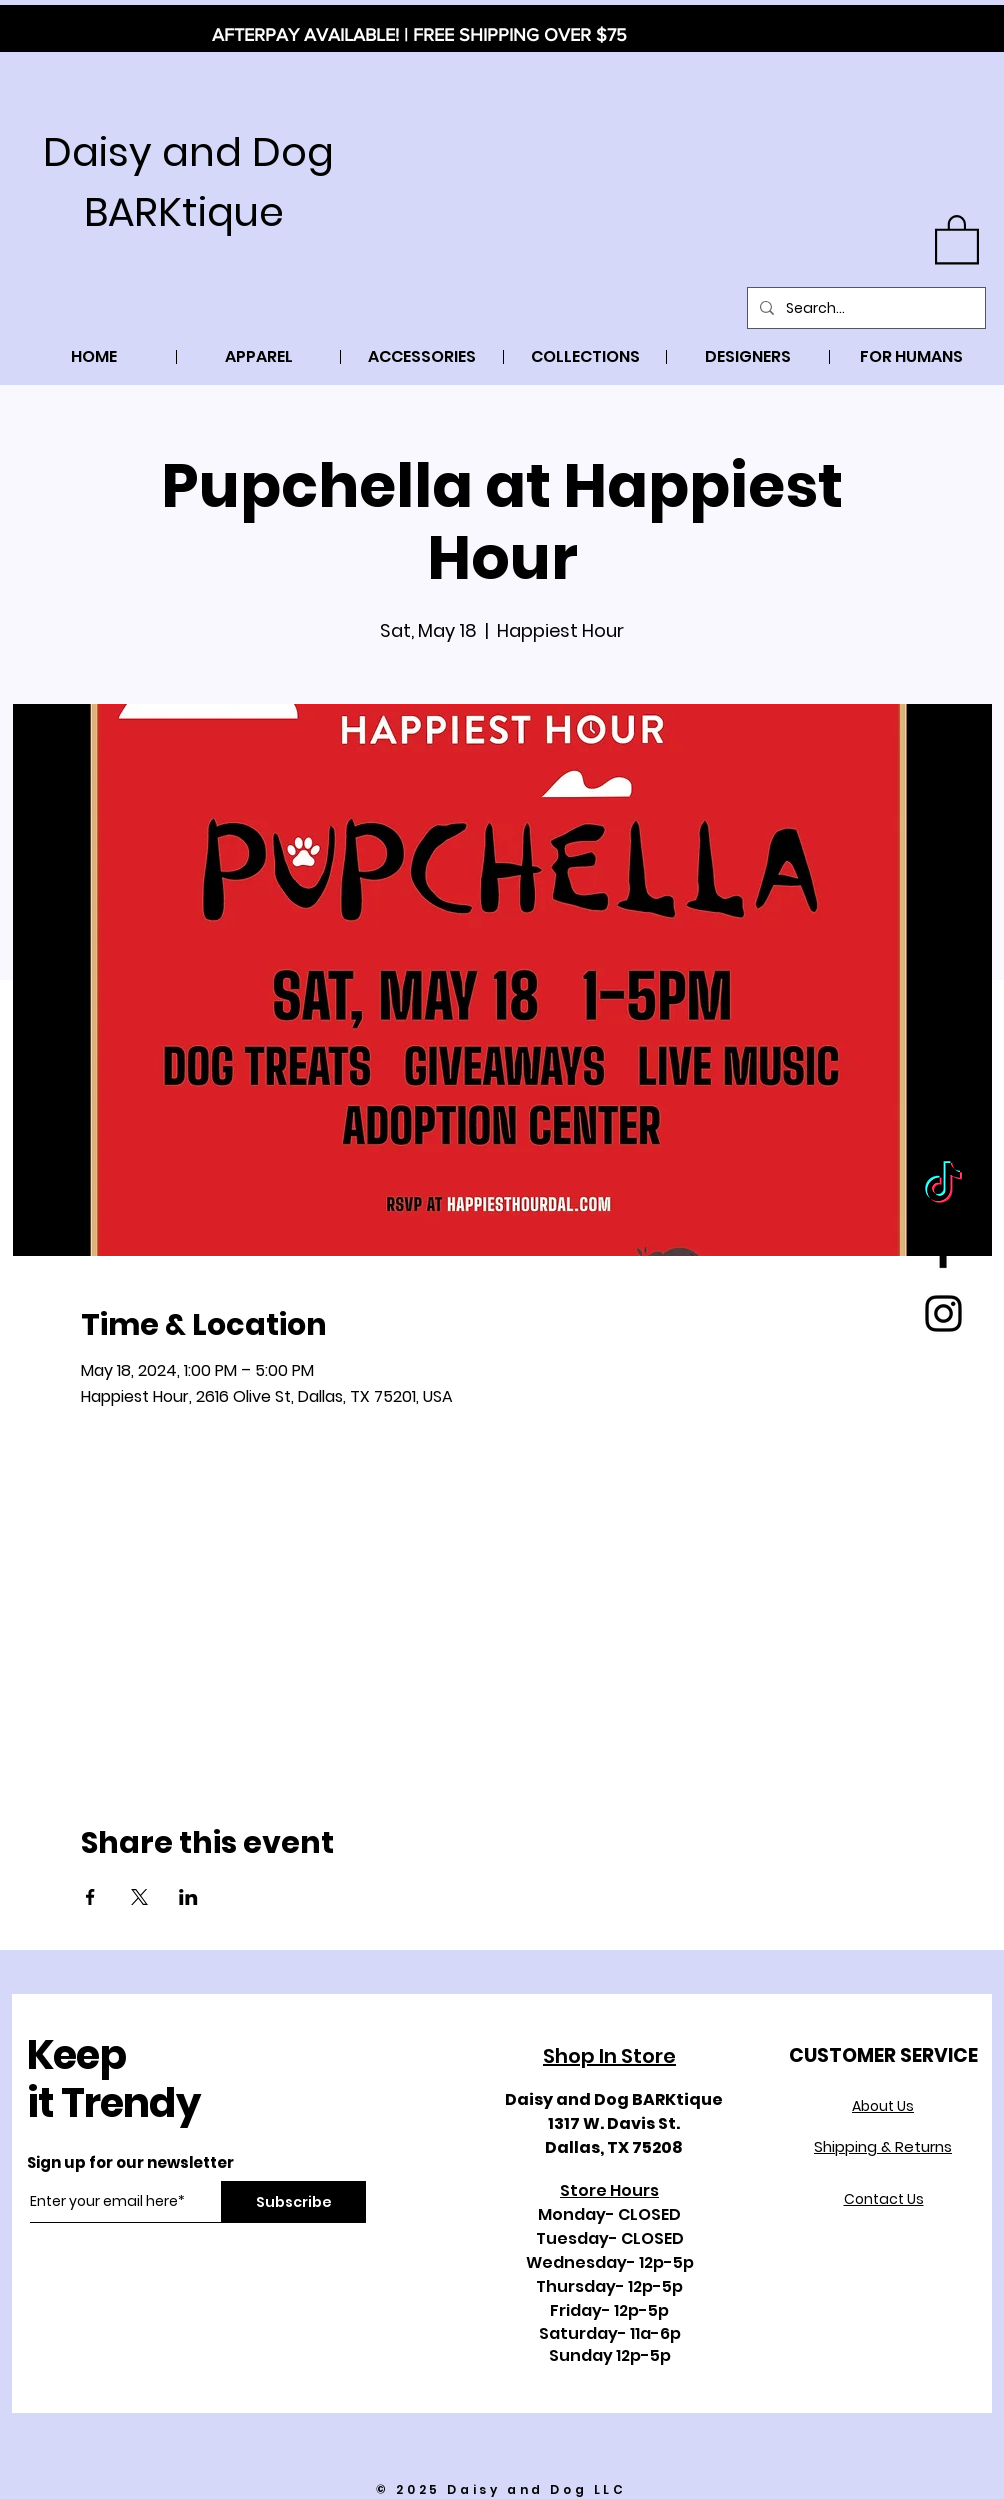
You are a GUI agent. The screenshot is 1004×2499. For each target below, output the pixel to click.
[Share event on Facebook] (90, 1897)
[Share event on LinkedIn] (188, 1897)
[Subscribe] (293, 2202)
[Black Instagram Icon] (943, 1313)
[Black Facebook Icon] (943, 1249)
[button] (957, 238)
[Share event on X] (139, 1897)
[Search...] (864, 308)
